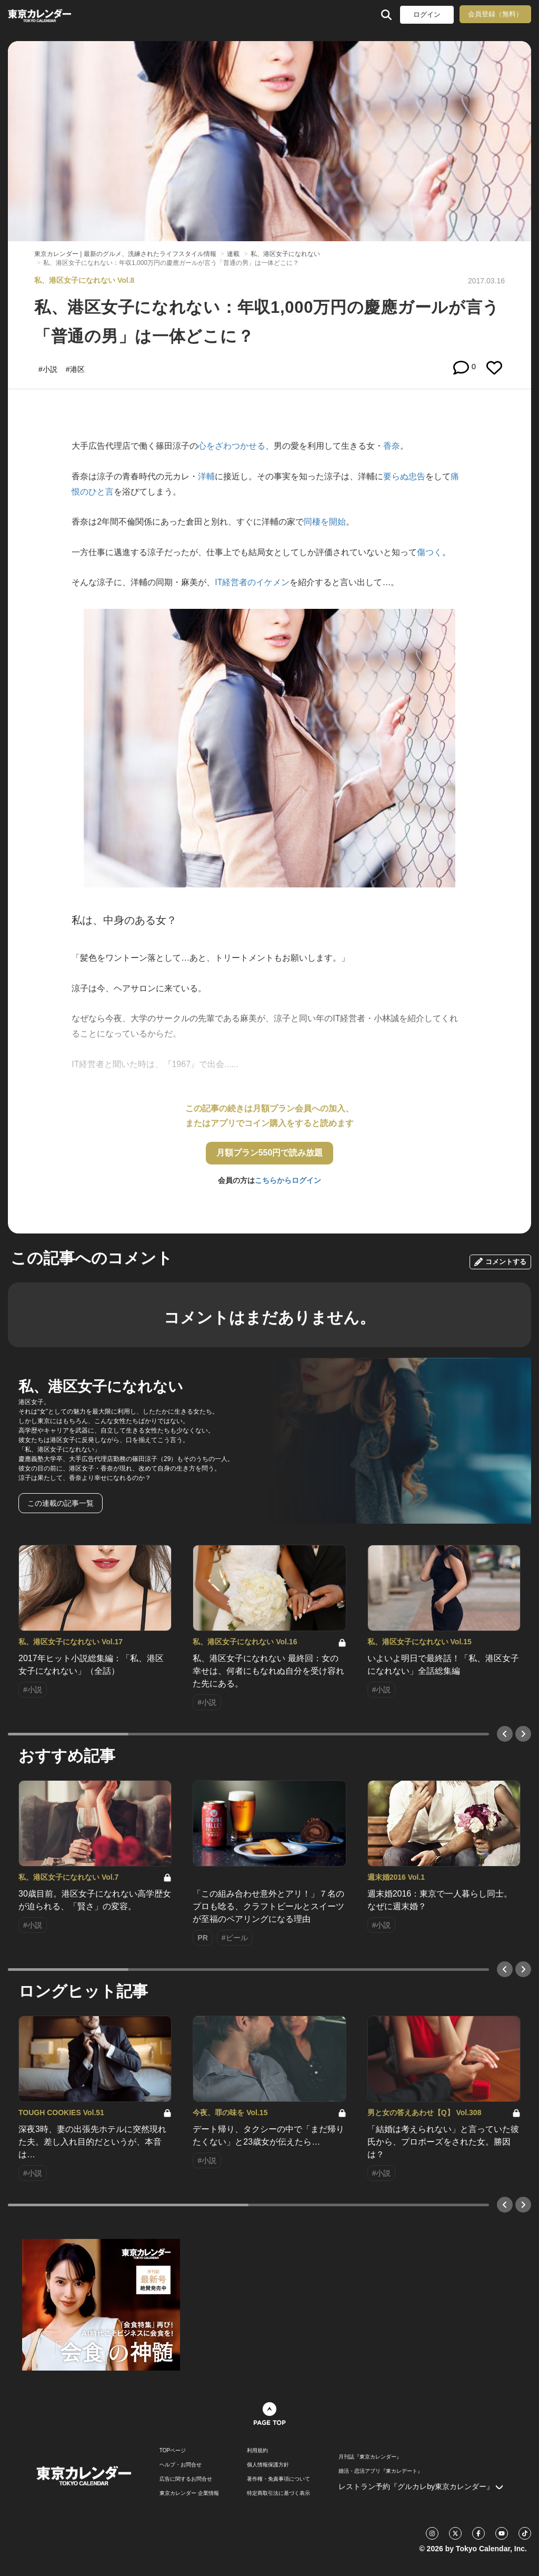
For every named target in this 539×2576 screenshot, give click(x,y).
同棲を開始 (325, 521)
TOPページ (172, 2450)
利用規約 (257, 2450)
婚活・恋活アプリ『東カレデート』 (380, 2471)
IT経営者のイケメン (252, 582)
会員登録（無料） (495, 14)
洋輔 (206, 476)
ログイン (427, 14)
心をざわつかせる (231, 445)
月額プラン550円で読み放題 (269, 1152)
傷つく (429, 552)
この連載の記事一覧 (60, 1503)
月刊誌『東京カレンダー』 (370, 2457)
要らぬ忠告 (404, 476)
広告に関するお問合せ (185, 2479)
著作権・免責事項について (278, 2479)
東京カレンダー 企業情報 (189, 2493)
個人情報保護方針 (268, 2465)
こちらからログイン (288, 1180)
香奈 (391, 445)
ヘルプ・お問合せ (180, 2465)
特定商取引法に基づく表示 (278, 2493)
